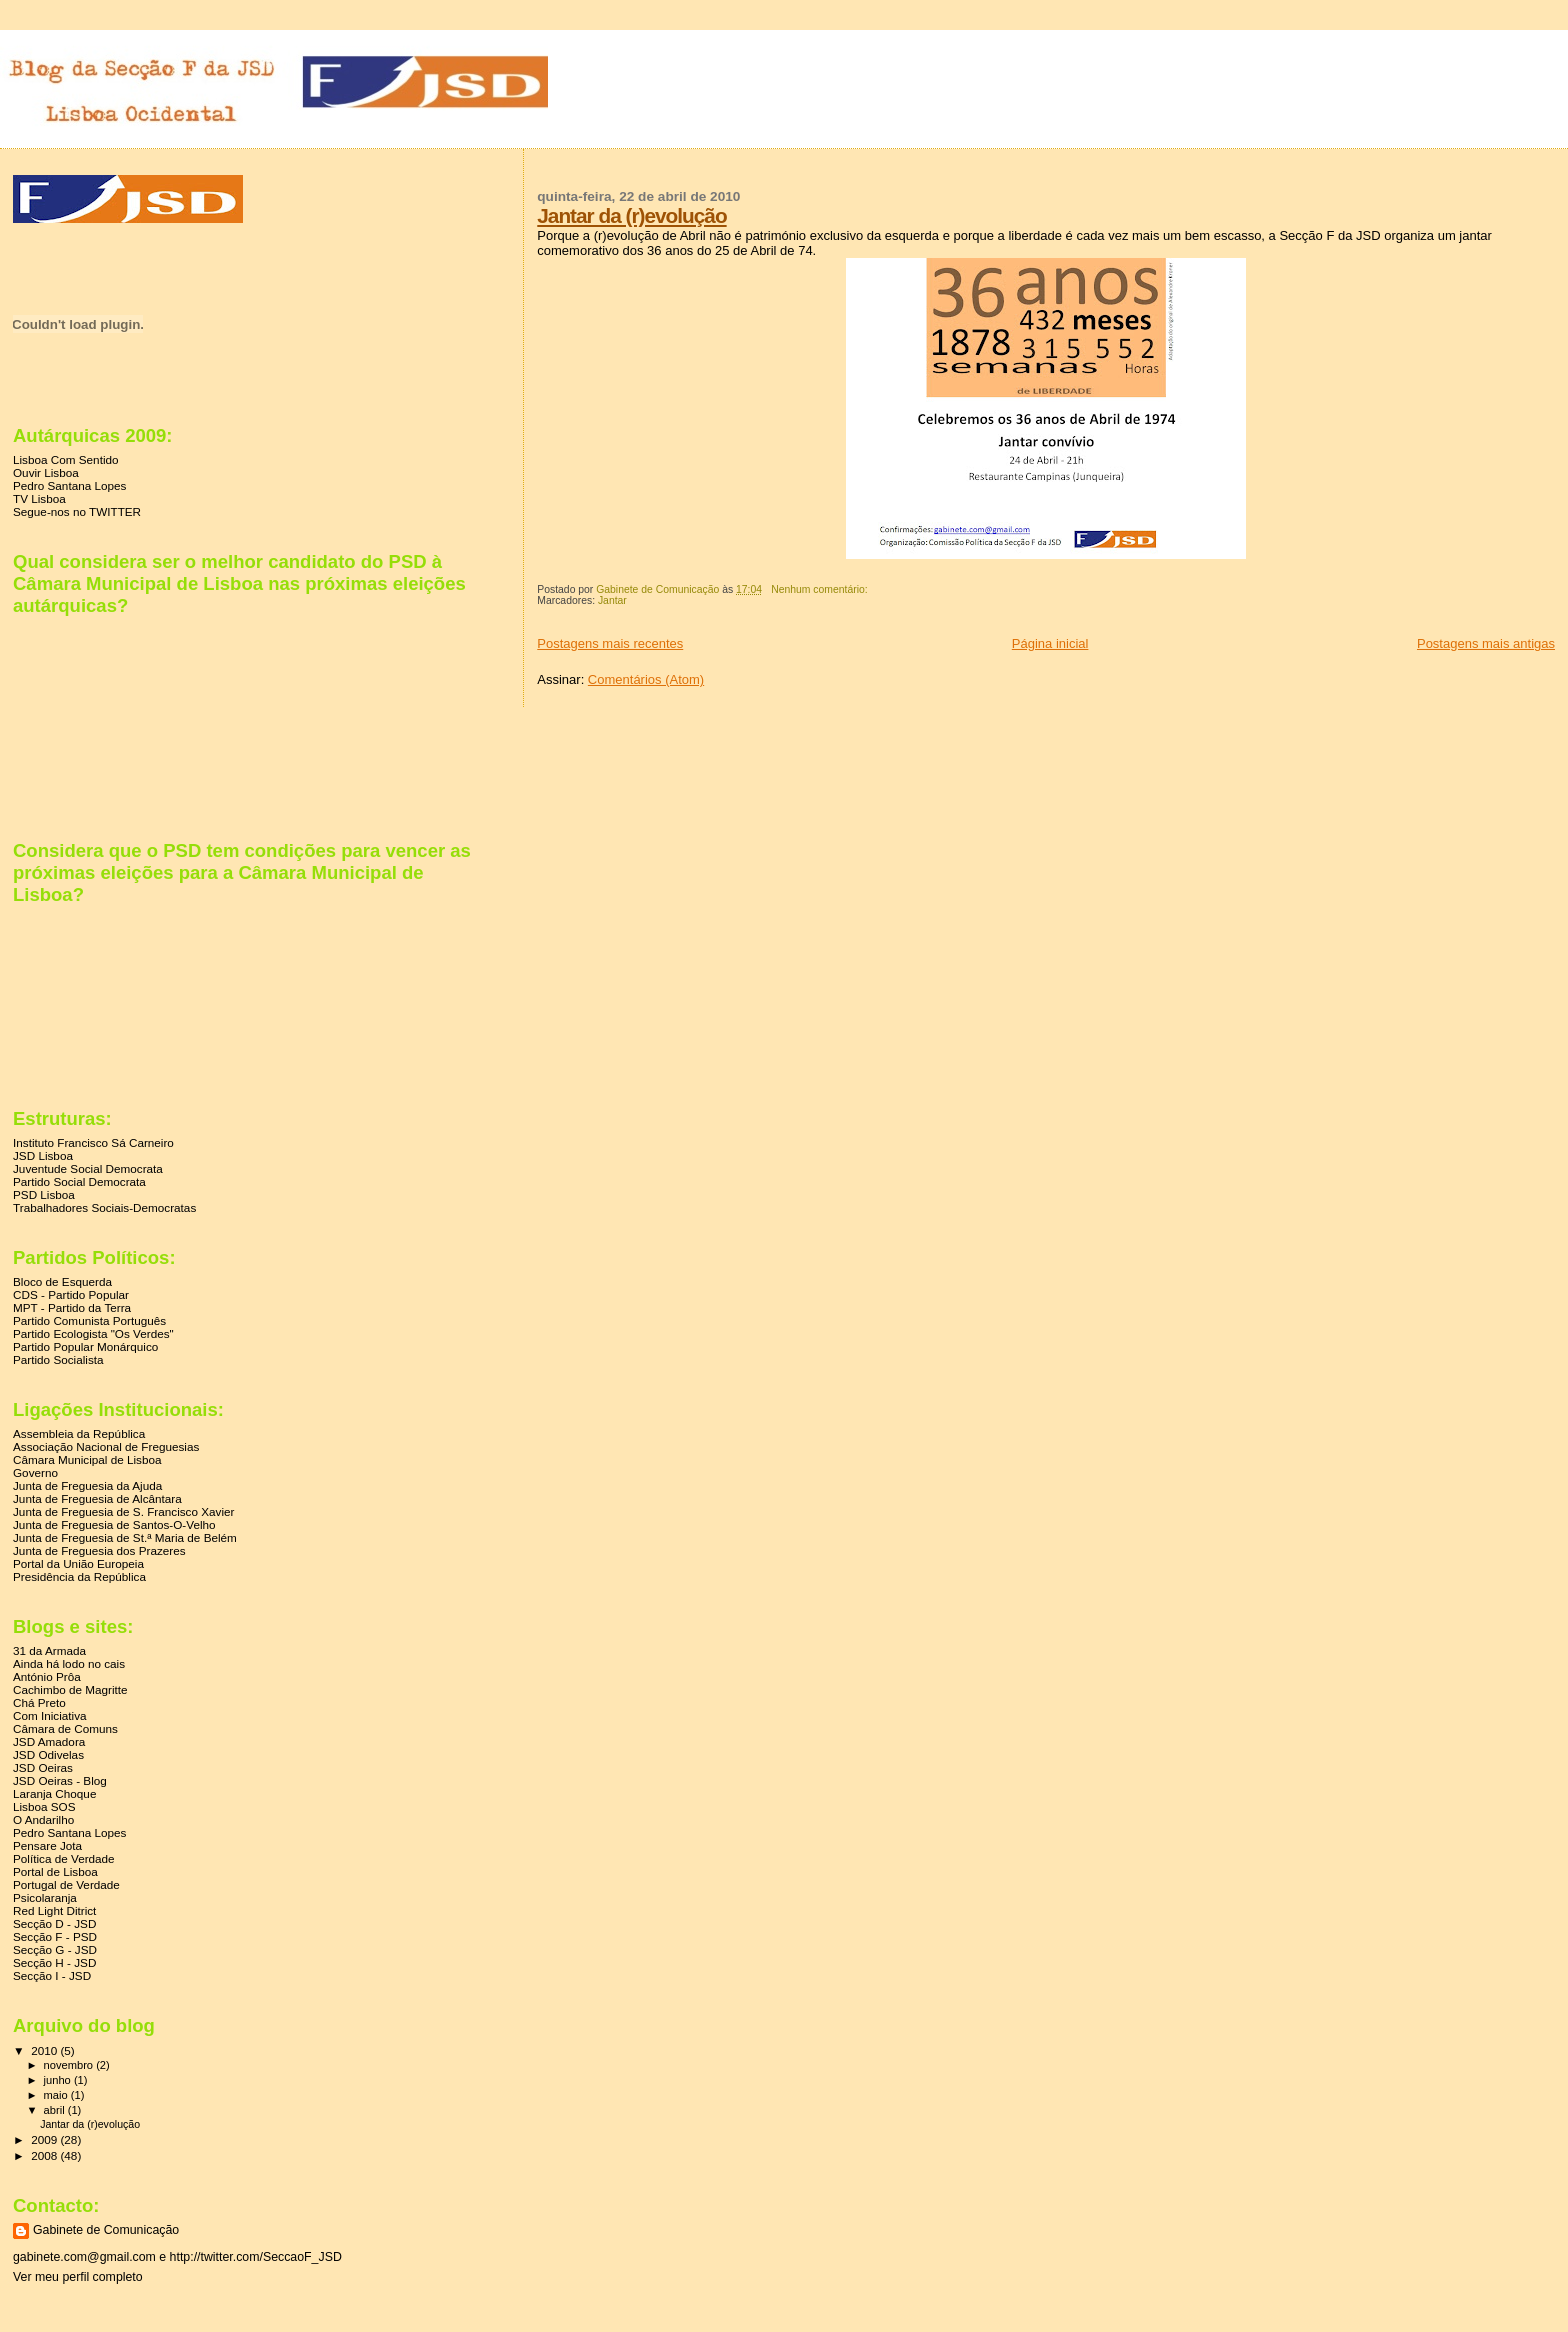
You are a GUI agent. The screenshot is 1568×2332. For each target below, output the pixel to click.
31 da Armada (49, 1650)
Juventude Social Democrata (88, 1168)
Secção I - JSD (52, 1975)
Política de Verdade (64, 1858)
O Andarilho (43, 1819)
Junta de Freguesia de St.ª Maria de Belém (125, 1537)
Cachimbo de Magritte (70, 1689)
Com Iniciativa (50, 1715)
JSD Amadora (49, 1741)
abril (56, 2110)
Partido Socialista (58, 1359)
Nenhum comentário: (820, 589)
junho (59, 2080)
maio (57, 2095)
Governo (35, 1472)
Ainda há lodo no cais (69, 1663)
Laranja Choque (54, 1793)
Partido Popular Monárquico (85, 1346)
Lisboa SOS (44, 1806)
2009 (45, 2139)
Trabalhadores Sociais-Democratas (104, 1207)
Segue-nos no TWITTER (77, 511)
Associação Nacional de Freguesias (106, 1446)
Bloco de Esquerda (62, 1281)
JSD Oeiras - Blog (60, 1780)
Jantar (612, 600)
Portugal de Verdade (66, 1884)
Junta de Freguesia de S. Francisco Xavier (123, 1511)
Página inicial (1050, 643)
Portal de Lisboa (55, 1871)
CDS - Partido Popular (71, 1294)
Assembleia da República (79, 1433)
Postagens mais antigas (1486, 643)
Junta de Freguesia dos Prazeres (99, 1550)
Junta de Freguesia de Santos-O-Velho (114, 1524)
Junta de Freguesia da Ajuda (87, 1485)
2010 (45, 2050)
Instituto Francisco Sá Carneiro (93, 1142)
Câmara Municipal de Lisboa (87, 1459)
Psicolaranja (45, 1897)
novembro (70, 2065)
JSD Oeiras (43, 1767)
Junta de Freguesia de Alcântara (97, 1498)
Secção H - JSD (54, 1962)
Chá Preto (39, 1702)
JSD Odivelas (48, 1754)
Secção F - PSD (55, 1936)
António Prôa (47, 1676)
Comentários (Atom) (646, 679)
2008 (45, 2155)
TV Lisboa (39, 498)
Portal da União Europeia (78, 1563)
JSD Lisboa (43, 1155)
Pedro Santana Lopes (69, 485)
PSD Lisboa (44, 1194)
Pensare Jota (47, 1845)
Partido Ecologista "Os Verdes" (93, 1333)
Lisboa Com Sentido (66, 459)
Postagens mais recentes (610, 643)
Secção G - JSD (55, 1949)
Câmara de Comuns (65, 1728)
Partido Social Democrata (79, 1181)
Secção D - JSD (54, 1923)
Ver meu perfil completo (78, 2277)
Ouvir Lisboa (46, 472)
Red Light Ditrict (54, 1910)
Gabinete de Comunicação (106, 2230)
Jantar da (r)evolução (631, 215)
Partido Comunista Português (89, 1320)
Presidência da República (79, 1576)
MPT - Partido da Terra (72, 1307)
